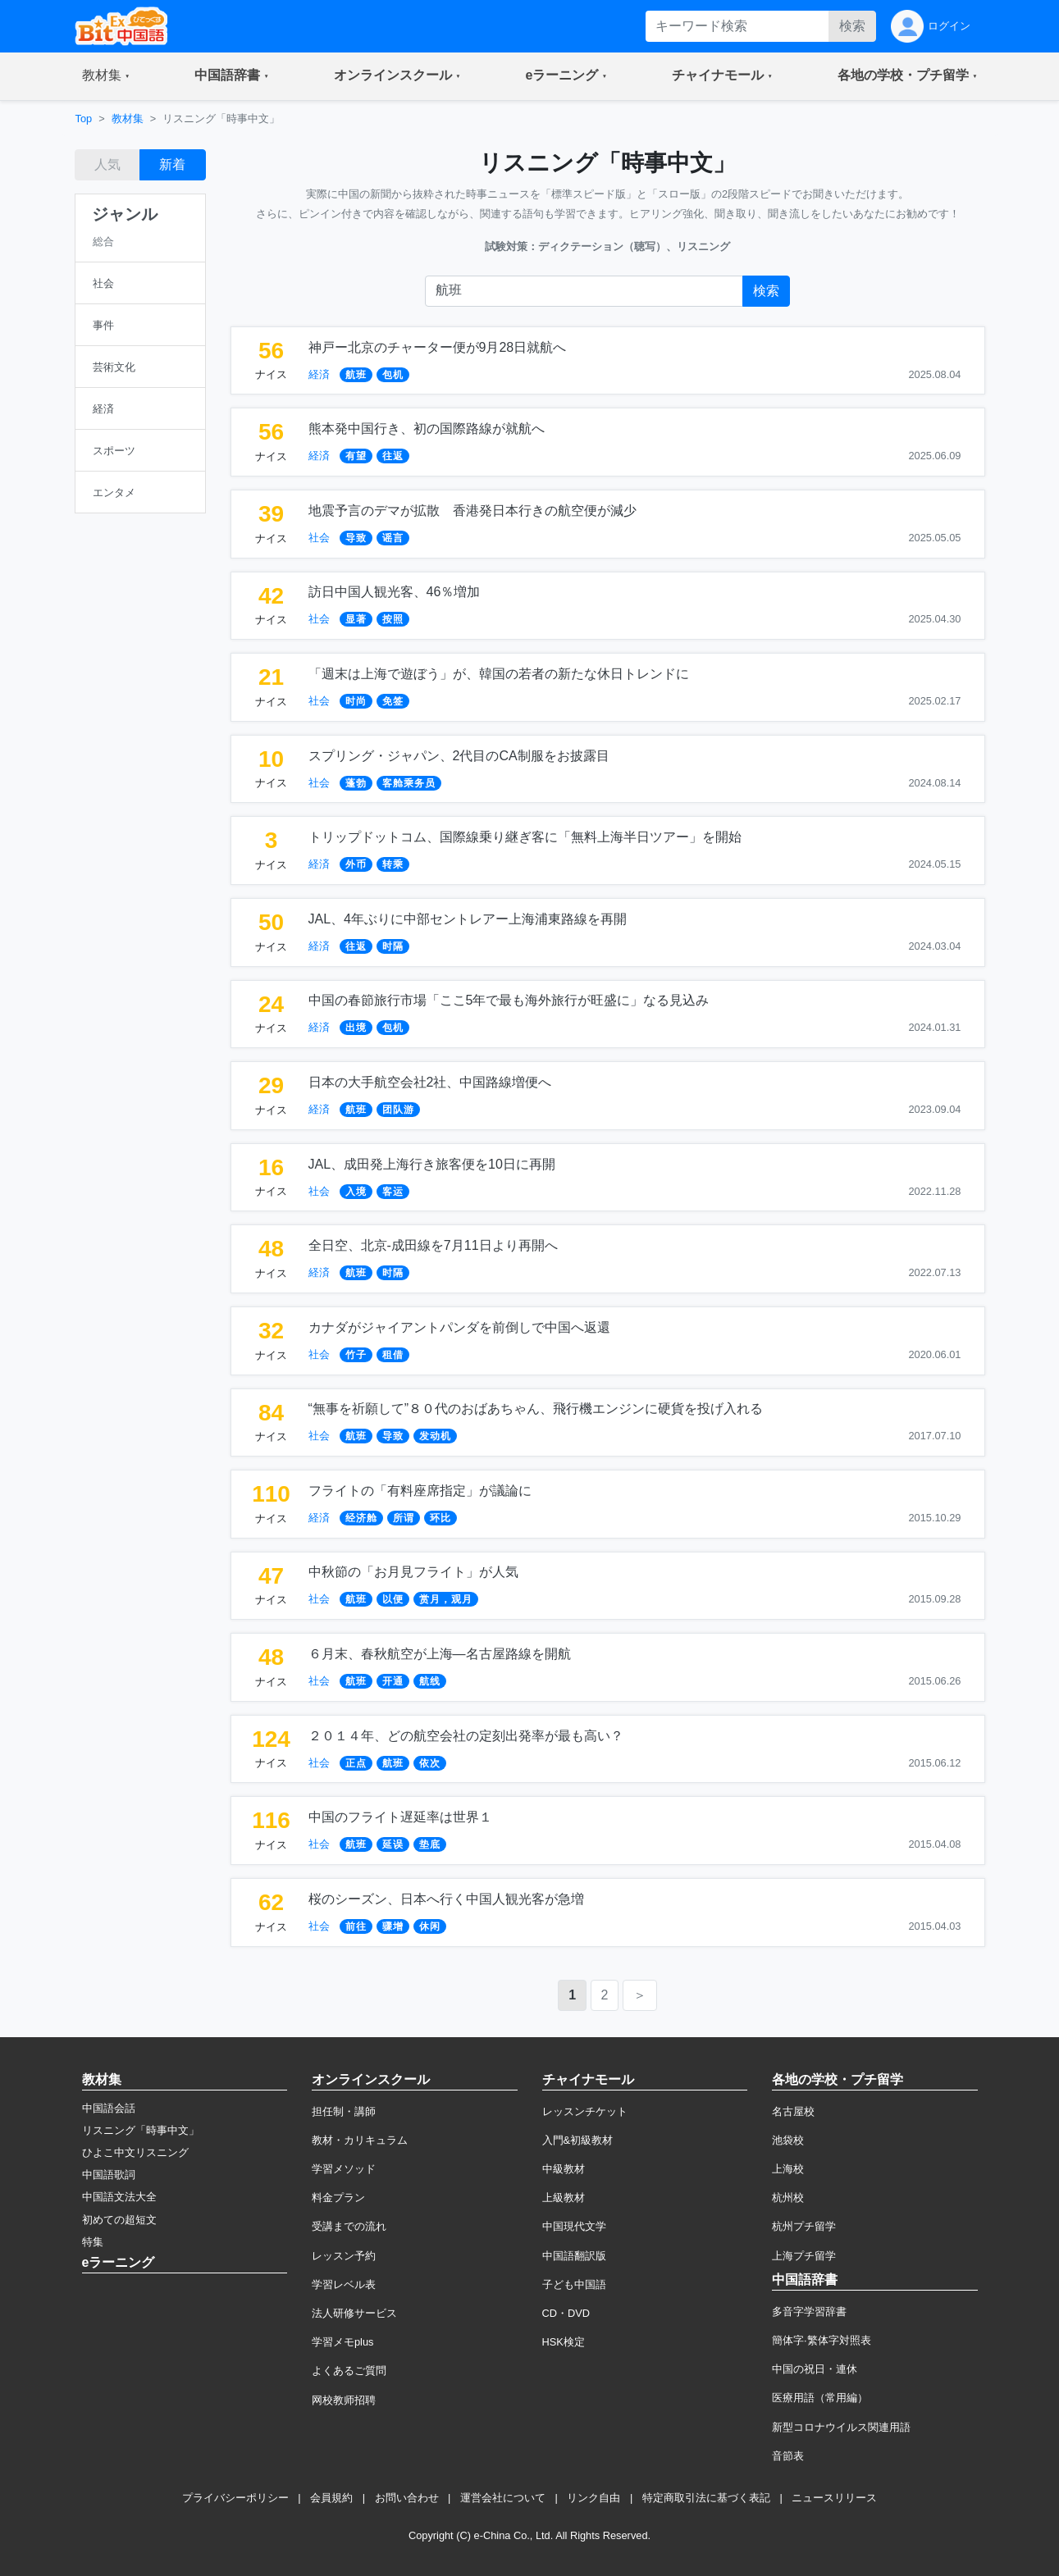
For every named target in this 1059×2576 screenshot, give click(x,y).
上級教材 (563, 2197)
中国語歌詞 (108, 2174)
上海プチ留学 (804, 2256)
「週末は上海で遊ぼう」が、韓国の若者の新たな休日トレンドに (498, 674)
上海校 (788, 2169)
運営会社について (502, 2498)
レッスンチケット (585, 2111)
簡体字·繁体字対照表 (821, 2340)
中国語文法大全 (119, 2197)
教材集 (128, 118)
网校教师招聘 (344, 2400)
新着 (172, 164)
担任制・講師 (344, 2111)
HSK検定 (563, 2342)
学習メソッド (344, 2169)
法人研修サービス (354, 2313)
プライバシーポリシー (235, 2498)
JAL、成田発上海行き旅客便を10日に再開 (431, 1164)
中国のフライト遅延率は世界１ (400, 1817)
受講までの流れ (349, 2226)
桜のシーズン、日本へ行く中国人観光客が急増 (446, 1899)
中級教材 (563, 2169)
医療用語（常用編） (820, 2397)
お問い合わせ (407, 2498)
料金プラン (338, 2197)
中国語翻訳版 (574, 2256)
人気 (107, 164)
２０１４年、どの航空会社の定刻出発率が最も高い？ (465, 1736)
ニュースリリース (834, 2498)
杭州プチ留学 (804, 2226)
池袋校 (788, 2140)
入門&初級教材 (578, 2140)
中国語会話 (108, 2108)
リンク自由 (593, 2498)
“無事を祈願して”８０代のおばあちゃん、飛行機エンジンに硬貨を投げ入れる (536, 1409)
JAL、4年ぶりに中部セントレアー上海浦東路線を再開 (467, 919)
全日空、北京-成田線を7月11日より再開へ (433, 1245)
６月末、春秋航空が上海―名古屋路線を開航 (439, 1654)
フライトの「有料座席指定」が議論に (420, 1491)
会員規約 (331, 2498)
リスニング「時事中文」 (140, 2130)
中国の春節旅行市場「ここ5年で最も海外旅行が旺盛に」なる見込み (509, 1000)
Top (84, 118)
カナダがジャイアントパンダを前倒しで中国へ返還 (459, 1327)
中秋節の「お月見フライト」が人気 (413, 1572)
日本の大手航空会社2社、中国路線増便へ (430, 1082)
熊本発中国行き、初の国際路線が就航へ (426, 428)
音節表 (788, 2456)
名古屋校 (793, 2111)
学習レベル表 (344, 2284)
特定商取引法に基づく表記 (706, 2498)
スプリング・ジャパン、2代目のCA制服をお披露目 (458, 756)
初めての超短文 (119, 2220)
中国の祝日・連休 (814, 2369)
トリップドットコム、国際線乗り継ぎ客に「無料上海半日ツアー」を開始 (525, 837)
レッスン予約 (344, 2256)
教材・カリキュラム (360, 2140)
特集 (92, 2242)
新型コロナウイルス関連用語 (841, 2427)
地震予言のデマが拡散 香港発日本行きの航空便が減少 (472, 510)
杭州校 (788, 2197)
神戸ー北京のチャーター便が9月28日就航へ (437, 347)
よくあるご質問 (349, 2370)
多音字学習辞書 (809, 2311)
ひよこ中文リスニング (135, 2152)
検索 (852, 26)
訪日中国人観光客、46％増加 (394, 592)
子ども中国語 (574, 2284)
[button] (106, 76)
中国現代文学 (574, 2226)
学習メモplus (342, 2342)
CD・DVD (566, 2313)
